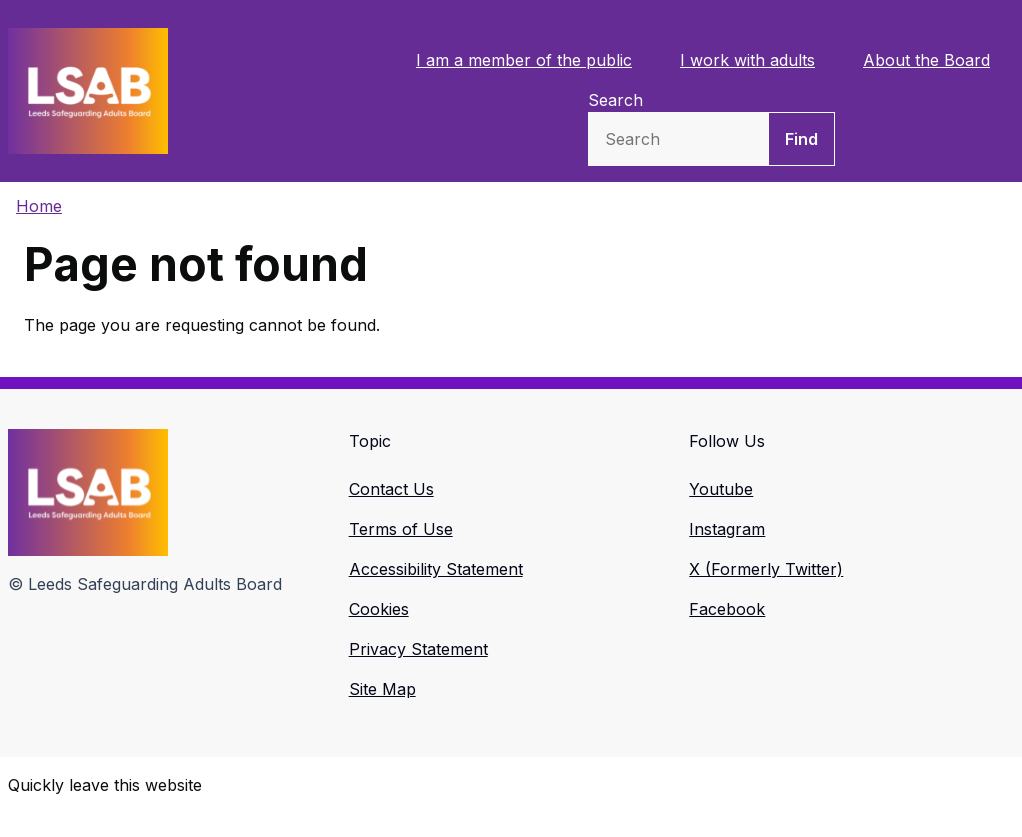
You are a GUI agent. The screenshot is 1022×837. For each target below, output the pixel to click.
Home (39, 206)
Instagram (727, 529)
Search (615, 100)
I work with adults (747, 60)
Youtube (721, 489)
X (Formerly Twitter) (766, 569)
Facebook (727, 609)
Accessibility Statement (436, 569)
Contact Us (391, 489)
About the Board (926, 60)
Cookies (379, 609)
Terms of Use (401, 529)
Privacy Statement (418, 649)
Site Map (382, 689)
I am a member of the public (524, 60)
